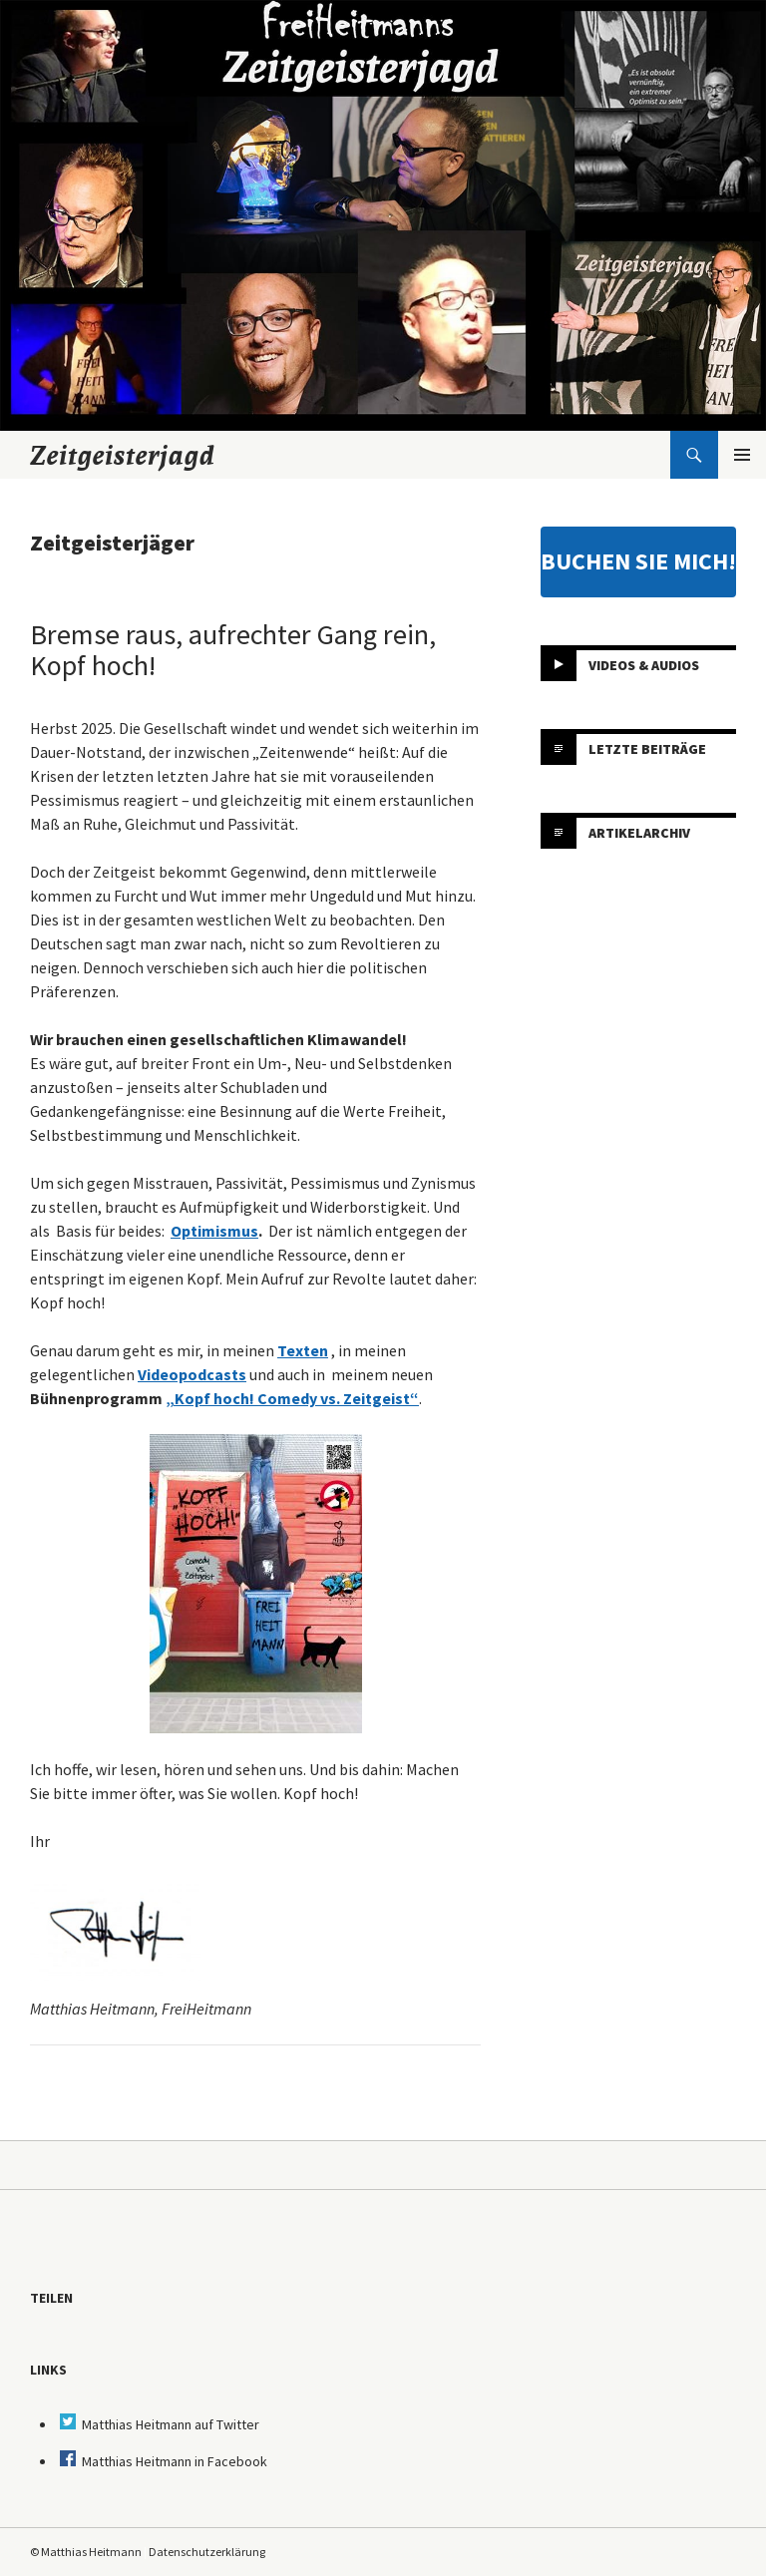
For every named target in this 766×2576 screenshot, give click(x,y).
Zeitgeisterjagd (122, 455)
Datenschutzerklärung (207, 2551)
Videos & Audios (643, 665)
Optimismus (214, 1231)
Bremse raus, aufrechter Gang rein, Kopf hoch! (233, 649)
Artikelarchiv (639, 833)
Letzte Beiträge (647, 749)
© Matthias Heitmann (86, 2551)
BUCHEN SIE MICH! (638, 561)
